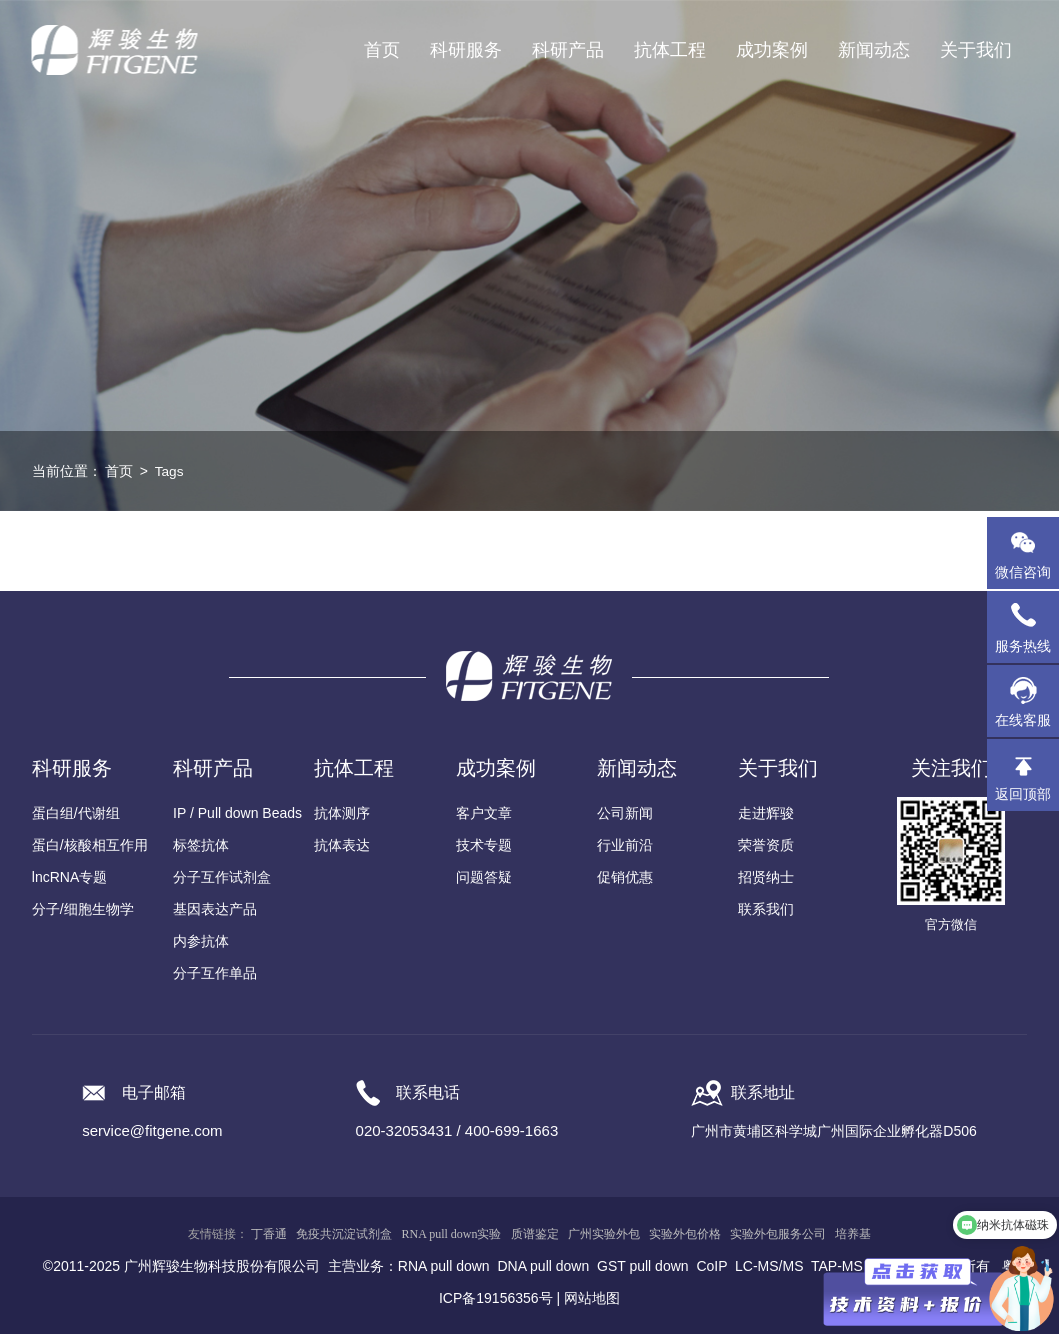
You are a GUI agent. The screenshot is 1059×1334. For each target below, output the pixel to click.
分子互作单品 (215, 973)
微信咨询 (1023, 572)
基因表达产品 (215, 909)
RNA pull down (444, 1266)
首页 (382, 50)
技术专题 (484, 845)
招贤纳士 (766, 877)
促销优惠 (625, 877)
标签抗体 (201, 845)
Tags (170, 471)
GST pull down (643, 1266)
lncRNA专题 (69, 877)
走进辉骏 (766, 813)
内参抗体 (201, 941)
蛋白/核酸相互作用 (90, 845)
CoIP (711, 1266)
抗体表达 (342, 845)
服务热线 (1027, 627)
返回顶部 (1023, 794)
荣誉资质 (766, 845)
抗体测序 (342, 813)
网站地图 (592, 1298)
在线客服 (1023, 720)
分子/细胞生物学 (83, 909)
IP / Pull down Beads (237, 813)
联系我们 (766, 909)
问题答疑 (484, 877)
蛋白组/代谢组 (76, 813)
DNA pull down (543, 1266)
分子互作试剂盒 (222, 877)
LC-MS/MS (769, 1266)
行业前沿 (625, 845)
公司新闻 (625, 813)
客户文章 (484, 813)
